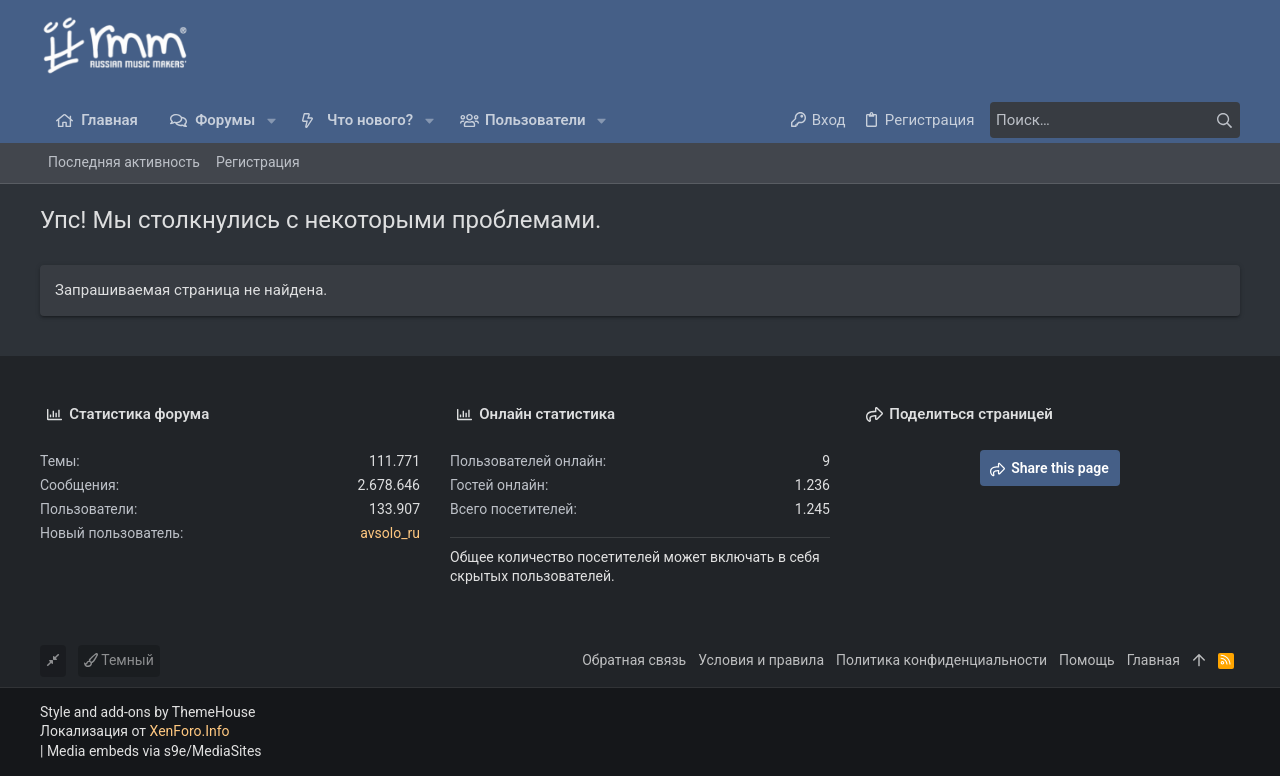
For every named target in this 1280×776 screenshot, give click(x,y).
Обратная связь (634, 660)
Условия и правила (761, 660)
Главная (1153, 660)
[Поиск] (1115, 120)
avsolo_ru (390, 533)
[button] (271, 120)
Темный (119, 660)
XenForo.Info (190, 731)
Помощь (1087, 660)
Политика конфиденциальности (941, 660)
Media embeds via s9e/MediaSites (154, 751)
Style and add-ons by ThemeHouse (147, 712)
